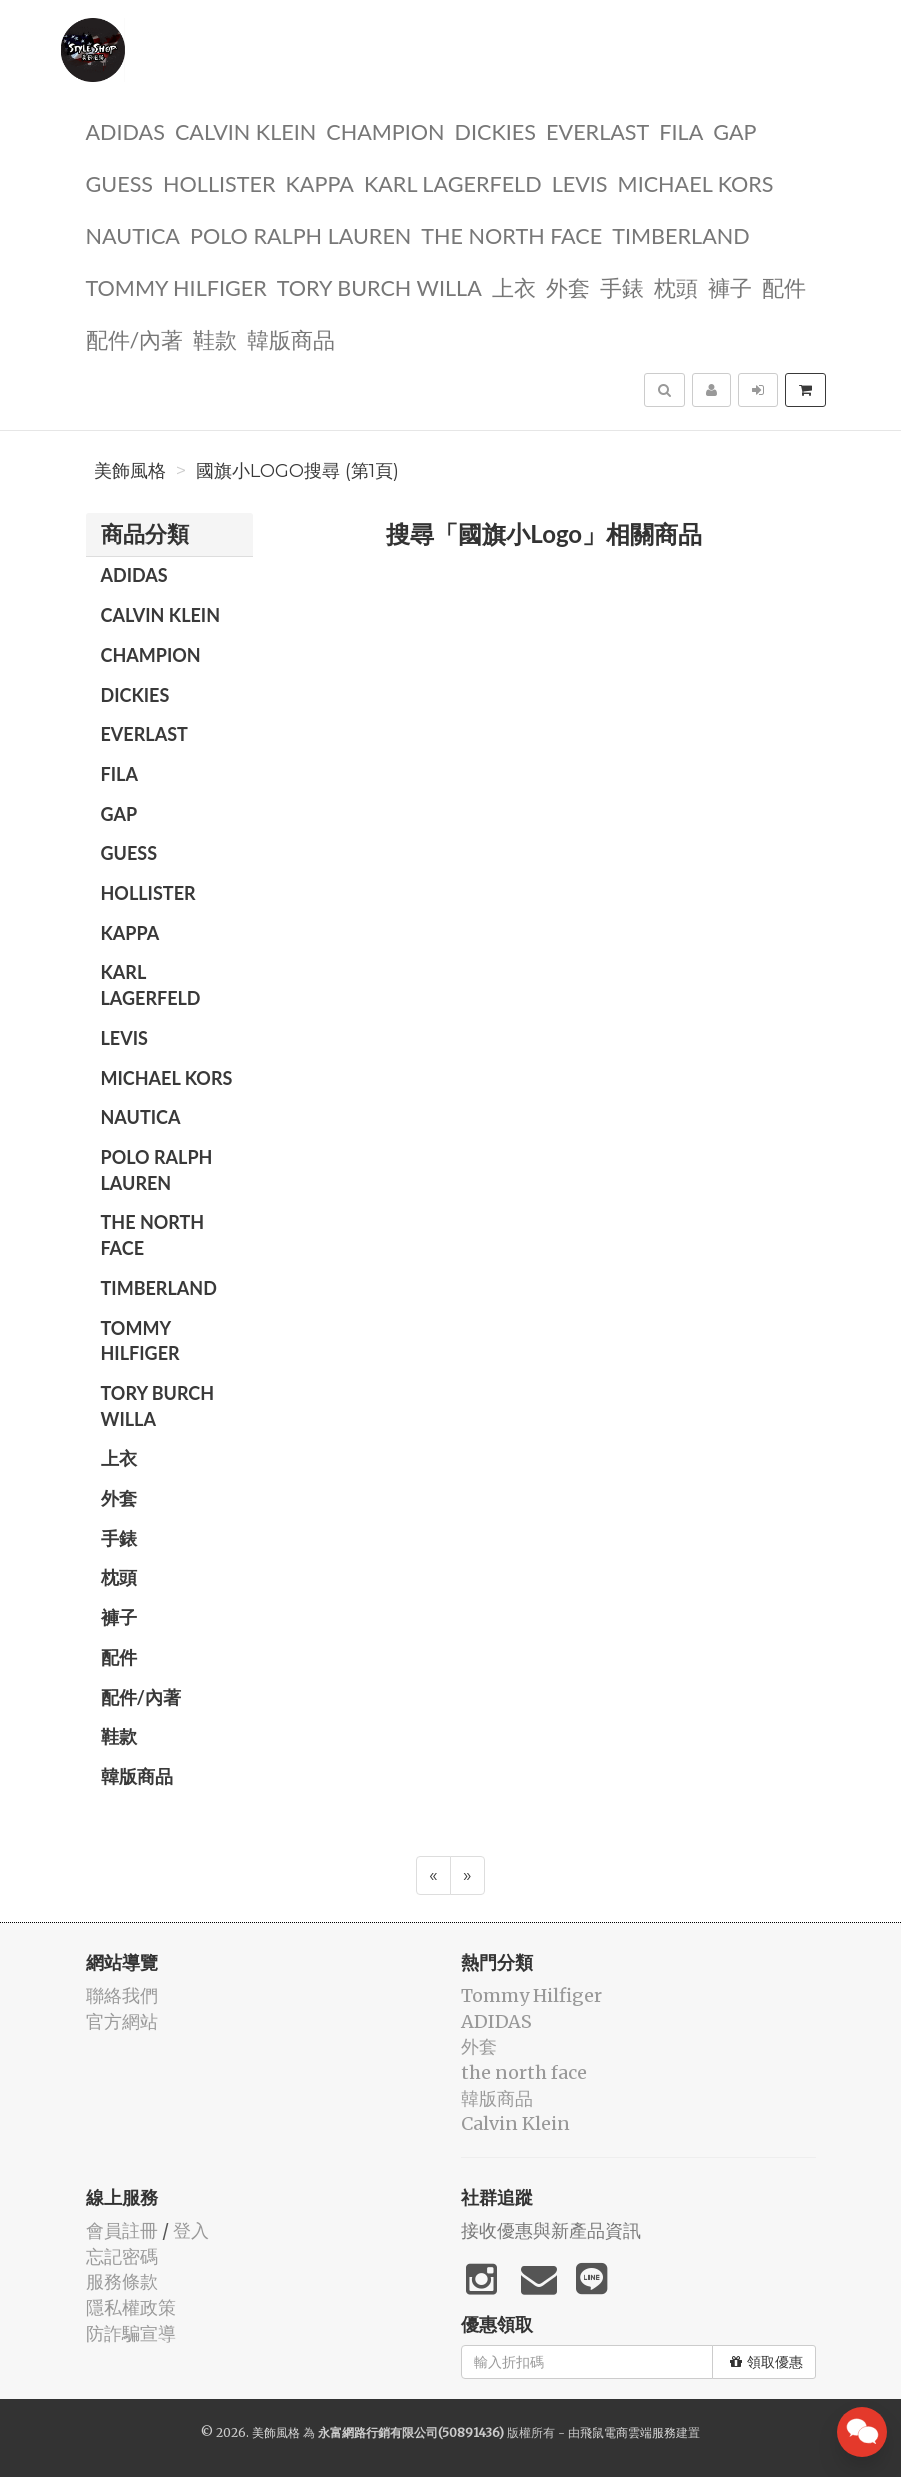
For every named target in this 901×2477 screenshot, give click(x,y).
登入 (191, 2230)
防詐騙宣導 (131, 2333)
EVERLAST (597, 130)
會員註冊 (122, 2230)
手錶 (622, 286)
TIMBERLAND (680, 234)
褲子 (730, 286)
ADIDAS (125, 130)
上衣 (514, 286)
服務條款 (122, 2281)
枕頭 (676, 286)
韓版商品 (291, 338)
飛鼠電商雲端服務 (628, 2432)
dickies (495, 130)
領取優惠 (766, 2362)
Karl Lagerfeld (453, 182)
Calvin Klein (245, 130)
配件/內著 (135, 338)
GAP (734, 130)
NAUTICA (133, 234)
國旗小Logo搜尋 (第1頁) (297, 471)
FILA (681, 130)
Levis (580, 182)
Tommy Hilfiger (176, 286)
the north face (511, 234)
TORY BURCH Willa (379, 286)
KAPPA (320, 182)
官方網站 (122, 2021)
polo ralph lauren (300, 234)
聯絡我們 (122, 1995)
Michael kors (696, 182)
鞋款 (215, 338)
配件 (784, 286)
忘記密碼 (122, 2256)
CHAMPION (385, 130)
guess (120, 182)
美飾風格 (130, 471)
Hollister (219, 182)
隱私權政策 (131, 2307)
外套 (568, 286)
